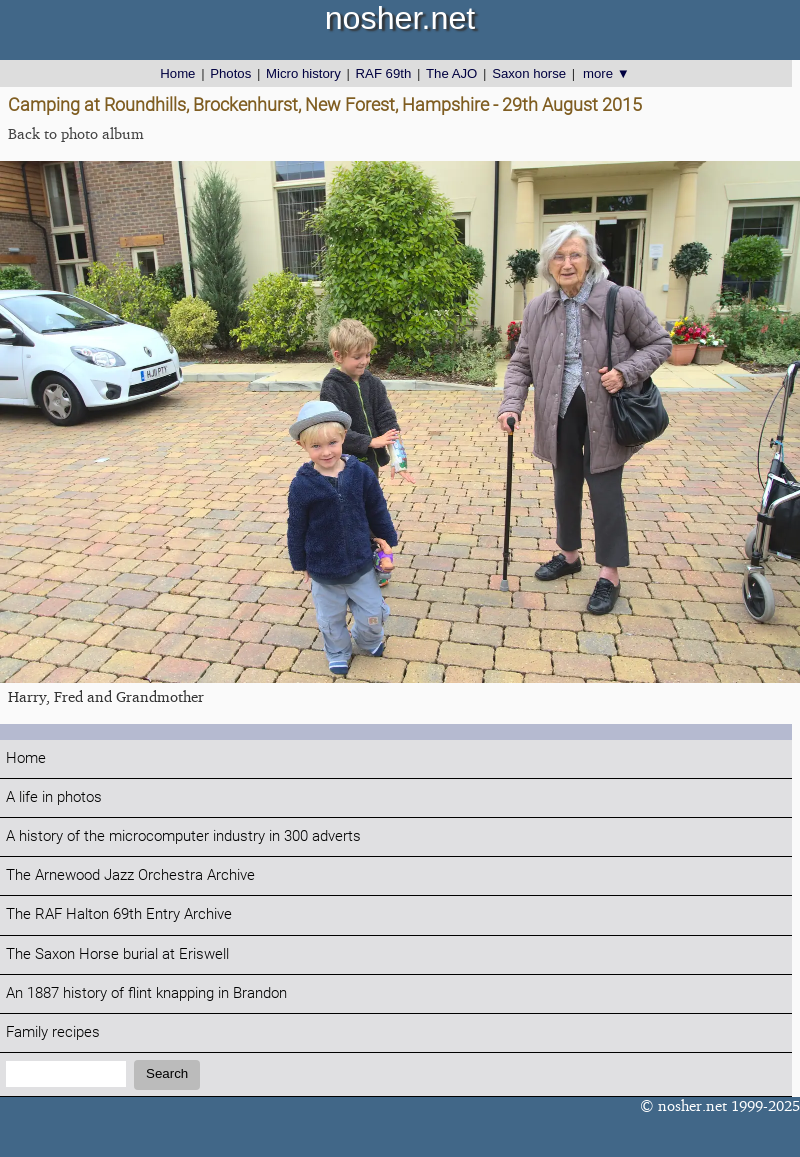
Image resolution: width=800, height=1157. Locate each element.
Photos (230, 73)
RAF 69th (384, 73)
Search (167, 1073)
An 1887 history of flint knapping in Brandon (146, 993)
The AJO (451, 73)
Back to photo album (76, 133)
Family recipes (53, 1032)
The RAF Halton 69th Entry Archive (119, 914)
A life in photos (54, 797)
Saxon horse (529, 73)
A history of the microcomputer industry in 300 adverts (183, 836)
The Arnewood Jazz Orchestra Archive (130, 875)
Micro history (303, 73)
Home (177, 73)
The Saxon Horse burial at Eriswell (117, 954)
